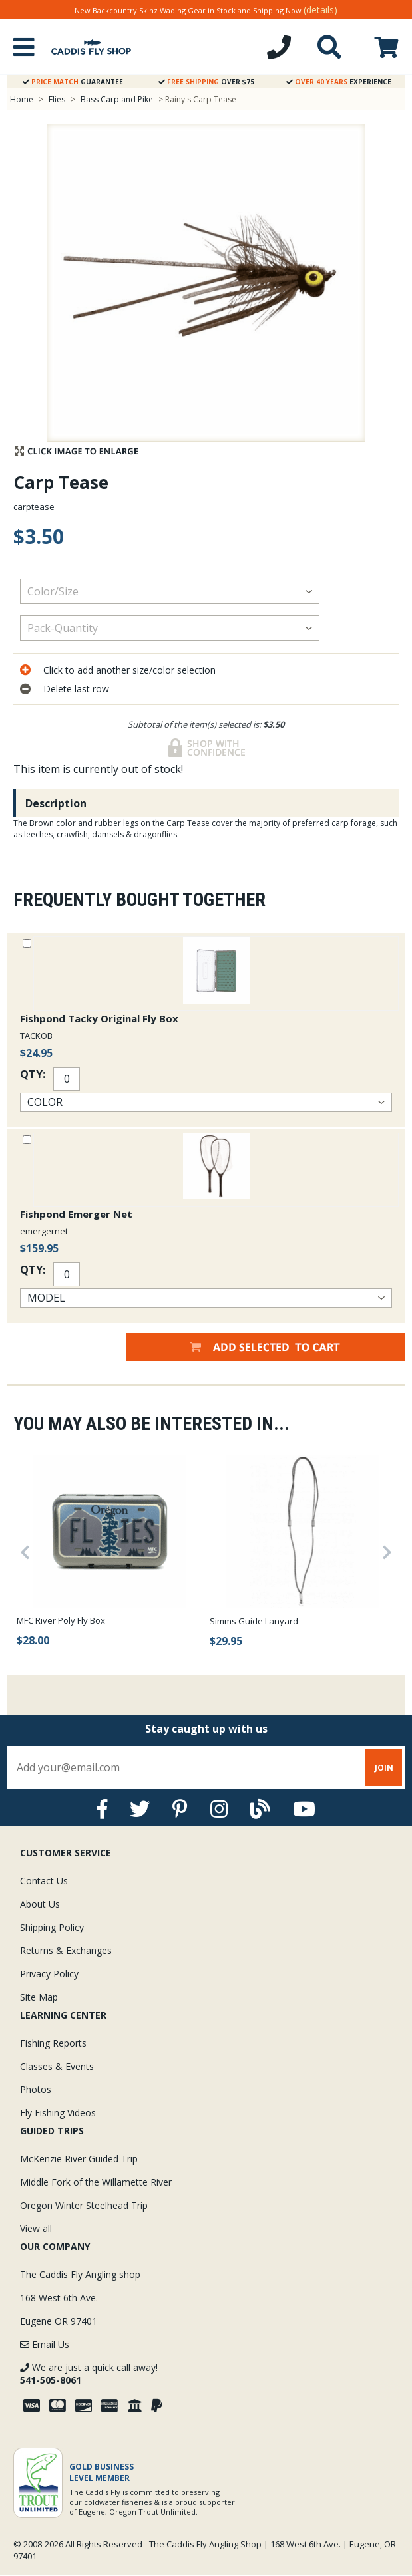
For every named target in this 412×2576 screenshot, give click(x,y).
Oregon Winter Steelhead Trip (84, 2205)
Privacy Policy (49, 1973)
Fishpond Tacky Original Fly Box (99, 1018)
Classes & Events (57, 2066)
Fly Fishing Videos (58, 2112)
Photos (35, 2089)
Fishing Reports (53, 2043)
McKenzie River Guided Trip (79, 2158)
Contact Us (44, 1880)
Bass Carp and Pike (118, 99)
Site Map (39, 1997)
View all (36, 2228)
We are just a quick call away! (89, 2373)
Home (21, 99)
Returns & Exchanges (66, 1950)
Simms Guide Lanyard (254, 1621)
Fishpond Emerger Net (76, 1213)
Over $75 (206, 81)
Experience (338, 81)
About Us (40, 1904)
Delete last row (76, 688)
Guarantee (73, 81)
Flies (57, 99)
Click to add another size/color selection (129, 670)
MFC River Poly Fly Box (61, 1620)
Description (56, 803)
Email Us (44, 2344)
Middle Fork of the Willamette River (96, 2182)
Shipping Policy (52, 1927)
